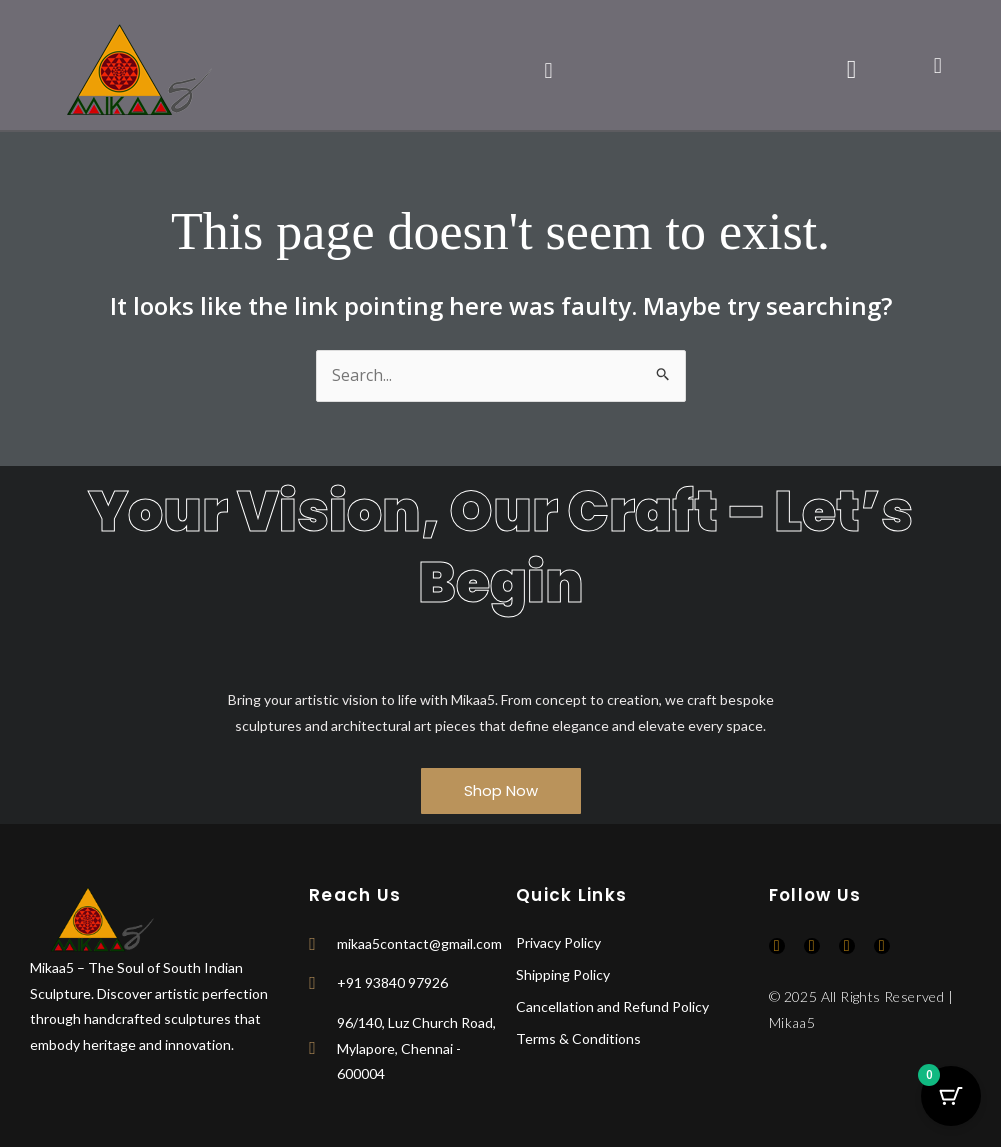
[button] (548, 69)
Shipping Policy (563, 974)
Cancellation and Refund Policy (612, 1006)
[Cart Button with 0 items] (951, 1097)
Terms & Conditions (578, 1038)
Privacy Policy (558, 942)
